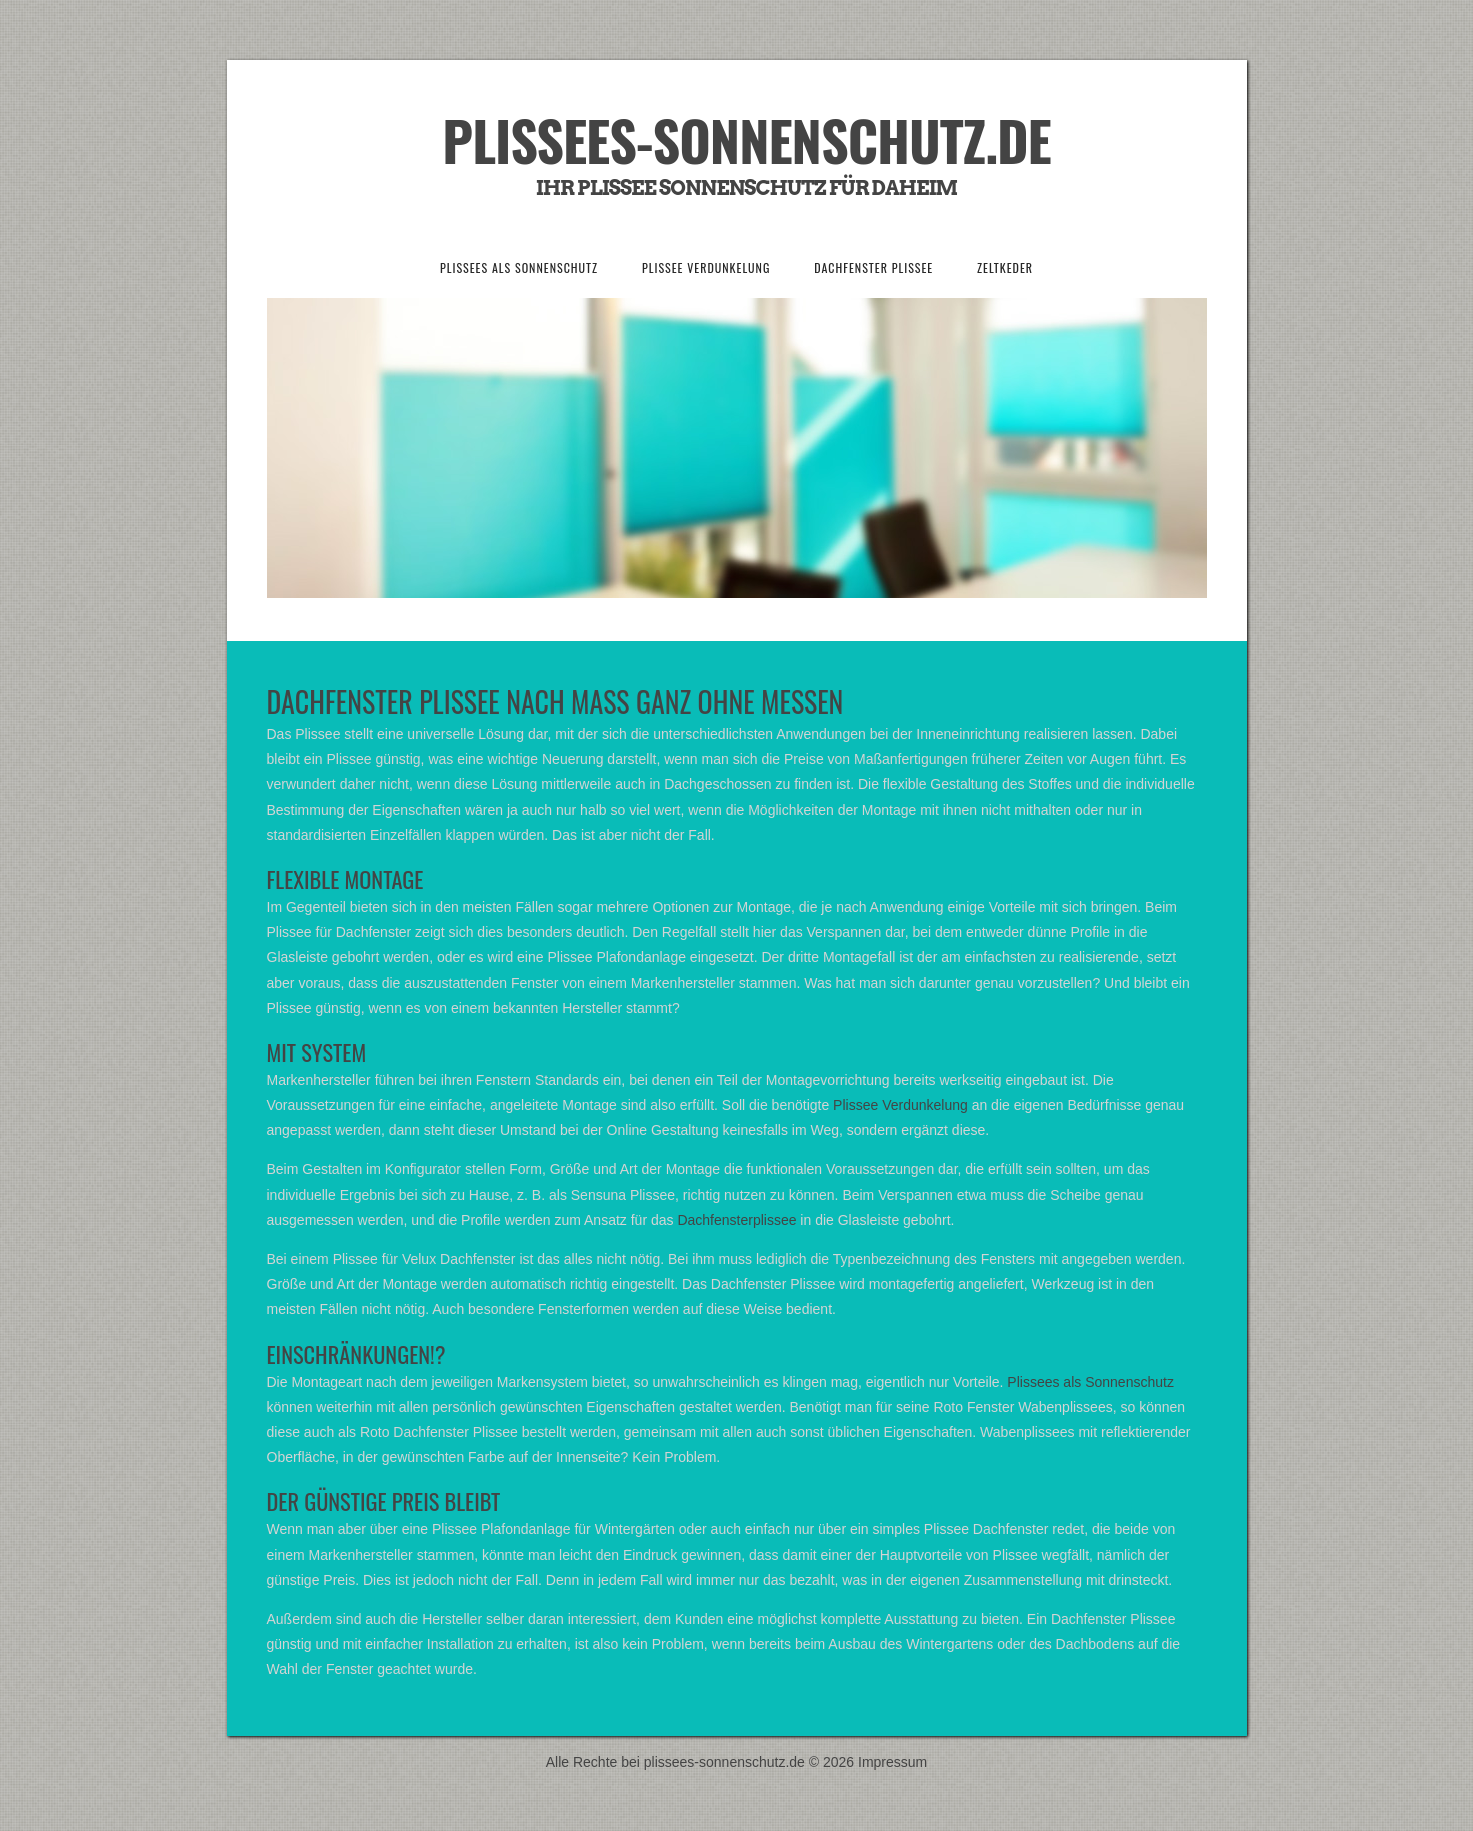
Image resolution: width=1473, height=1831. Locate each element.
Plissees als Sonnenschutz (519, 267)
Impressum (892, 1762)
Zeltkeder (1005, 267)
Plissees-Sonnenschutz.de (746, 140)
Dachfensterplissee (736, 1220)
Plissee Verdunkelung (706, 267)
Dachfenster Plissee (873, 267)
